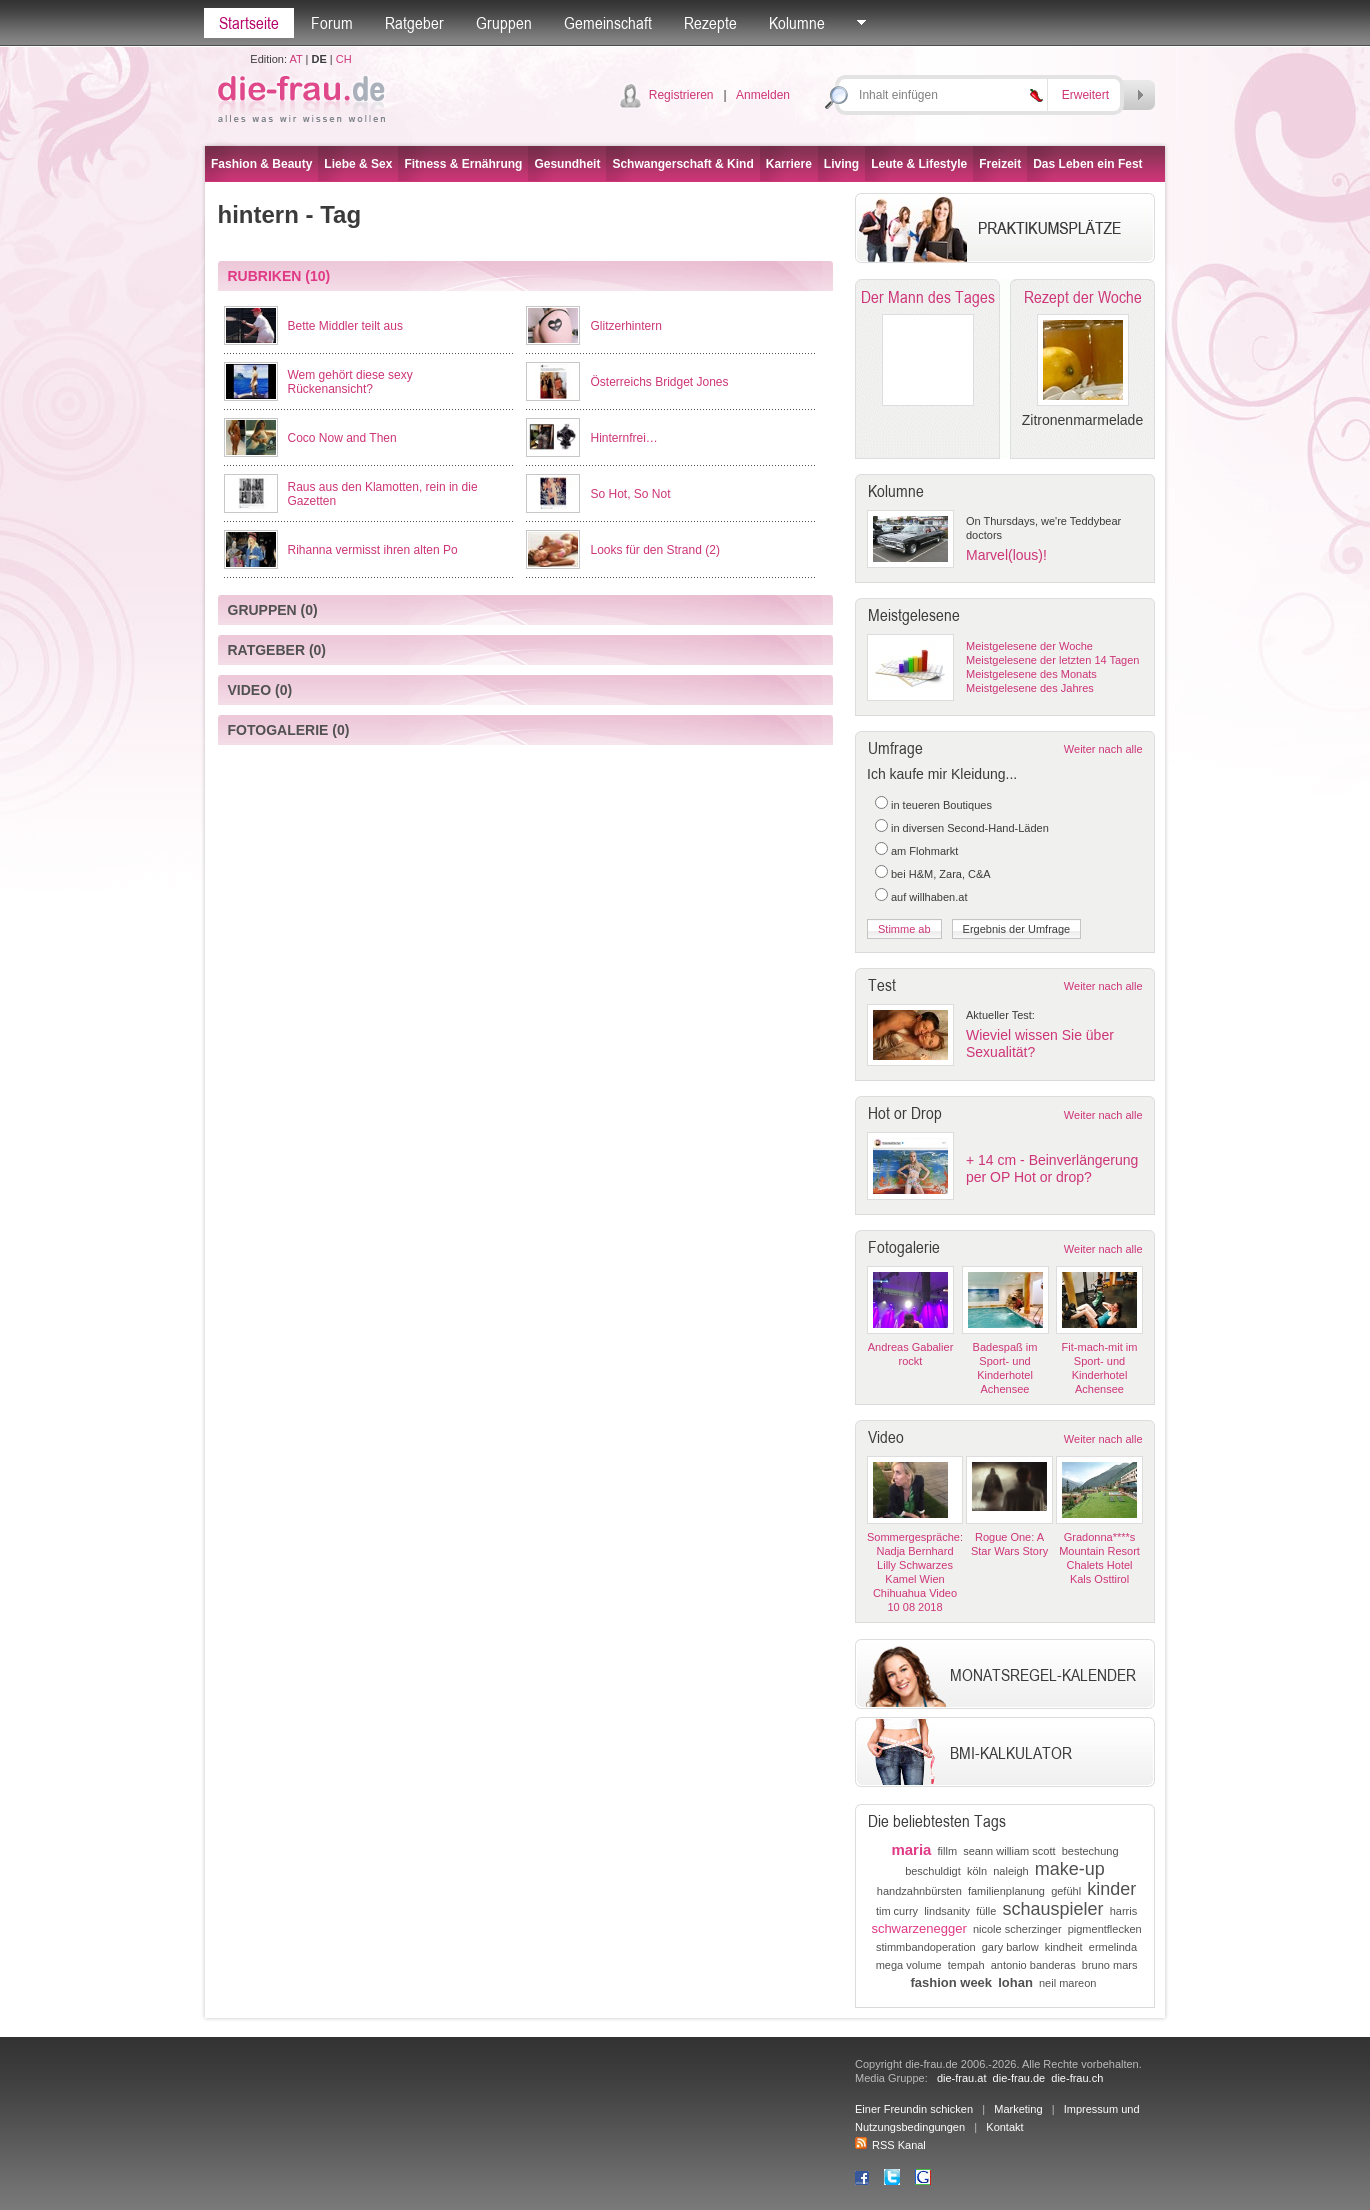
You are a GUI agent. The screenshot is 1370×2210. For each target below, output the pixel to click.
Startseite (249, 23)
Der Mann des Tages (928, 297)
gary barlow (1010, 1947)
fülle (986, 1911)
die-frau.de (1019, 2078)
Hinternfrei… (623, 438)
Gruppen (504, 23)
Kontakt (1004, 2127)
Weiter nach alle (1103, 749)
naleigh (1010, 1871)
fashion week (951, 1982)
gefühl (1066, 1891)
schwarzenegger (918, 1928)
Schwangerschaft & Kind (682, 164)
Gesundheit (567, 164)
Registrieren (681, 95)
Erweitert (1085, 95)
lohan (1015, 1982)
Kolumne (797, 23)
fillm (948, 1851)
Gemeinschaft (608, 23)
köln (977, 1871)
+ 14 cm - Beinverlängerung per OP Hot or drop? (1052, 1168)
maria (911, 1849)
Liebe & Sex (358, 164)
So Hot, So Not (630, 494)
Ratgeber (414, 23)
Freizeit (1000, 164)
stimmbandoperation (926, 1947)
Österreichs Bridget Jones (659, 382)
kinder (1111, 1889)
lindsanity (947, 1911)
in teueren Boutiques (941, 805)
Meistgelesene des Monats (1031, 674)
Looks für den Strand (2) (654, 550)
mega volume (909, 1965)
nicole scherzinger (1017, 1929)
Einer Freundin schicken (914, 2109)
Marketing (1018, 2109)
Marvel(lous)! (1006, 555)
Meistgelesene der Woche (1029, 646)
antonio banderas (1033, 1965)
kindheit (1064, 1947)
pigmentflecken (1105, 1929)
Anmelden (763, 95)
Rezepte (710, 23)
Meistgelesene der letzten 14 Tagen (1052, 660)
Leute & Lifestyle (919, 164)
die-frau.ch (1077, 2078)
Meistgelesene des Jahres (1030, 688)
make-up (1070, 1869)
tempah (966, 1965)
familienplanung (1006, 1891)
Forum (332, 23)
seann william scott (1009, 1851)
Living (841, 164)
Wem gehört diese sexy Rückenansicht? (350, 382)
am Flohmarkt (924, 851)
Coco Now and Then (342, 438)
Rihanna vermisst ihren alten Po (373, 550)
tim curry (897, 1911)
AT (295, 59)
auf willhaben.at (929, 897)
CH (344, 59)
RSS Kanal (890, 2145)
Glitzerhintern (625, 326)
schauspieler (1052, 1909)
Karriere (789, 164)
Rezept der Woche (1083, 297)
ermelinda (1113, 1947)
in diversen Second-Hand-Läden (970, 828)
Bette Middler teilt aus (345, 326)
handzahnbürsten (919, 1891)
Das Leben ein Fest (1087, 164)
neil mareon (1067, 1983)
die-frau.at (962, 2078)
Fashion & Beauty (261, 164)
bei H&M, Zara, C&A (941, 874)
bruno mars (1110, 1965)
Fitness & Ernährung (463, 164)
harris (1124, 1911)
